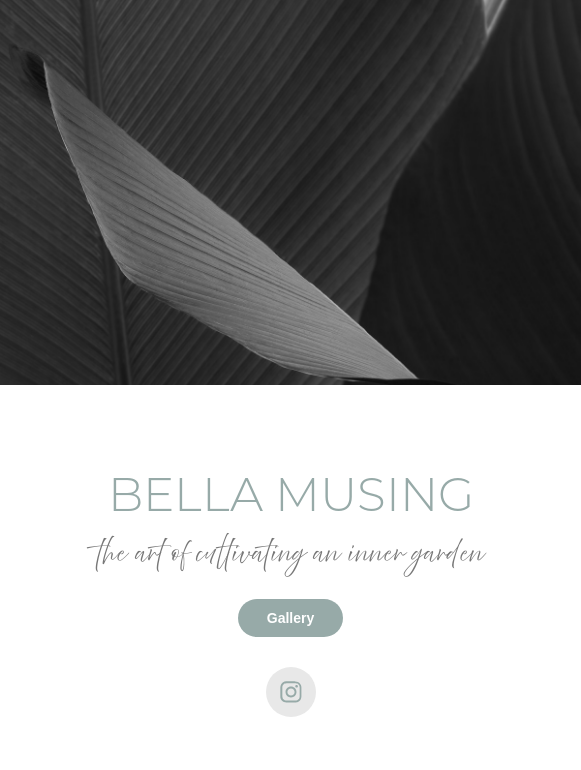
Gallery (290, 618)
